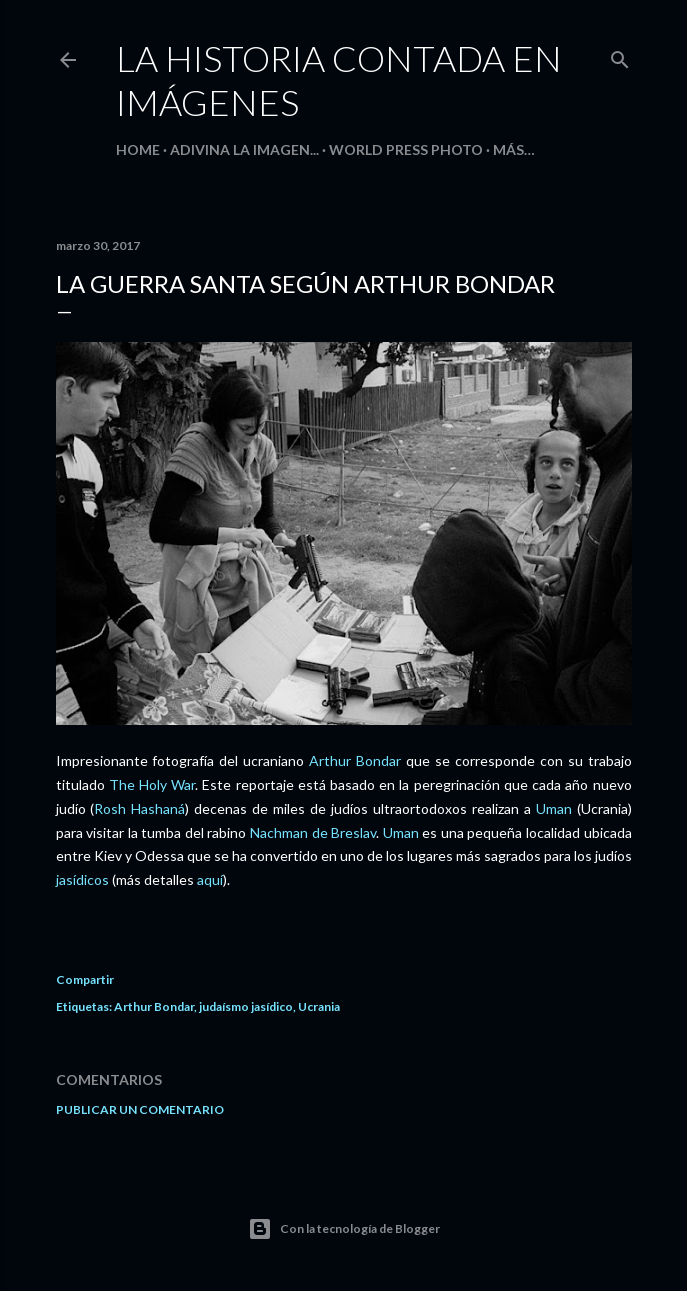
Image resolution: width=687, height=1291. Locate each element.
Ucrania (319, 1006)
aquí (210, 879)
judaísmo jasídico (246, 1006)
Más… (514, 149)
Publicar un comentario (140, 1109)
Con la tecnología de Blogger (344, 1229)
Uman (554, 808)
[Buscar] (620, 55)
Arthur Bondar (355, 760)
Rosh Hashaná (139, 808)
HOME (138, 149)
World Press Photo (406, 149)
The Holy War (152, 784)
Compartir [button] (85, 979)
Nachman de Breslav (313, 832)
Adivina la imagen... (244, 149)
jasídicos (82, 879)
